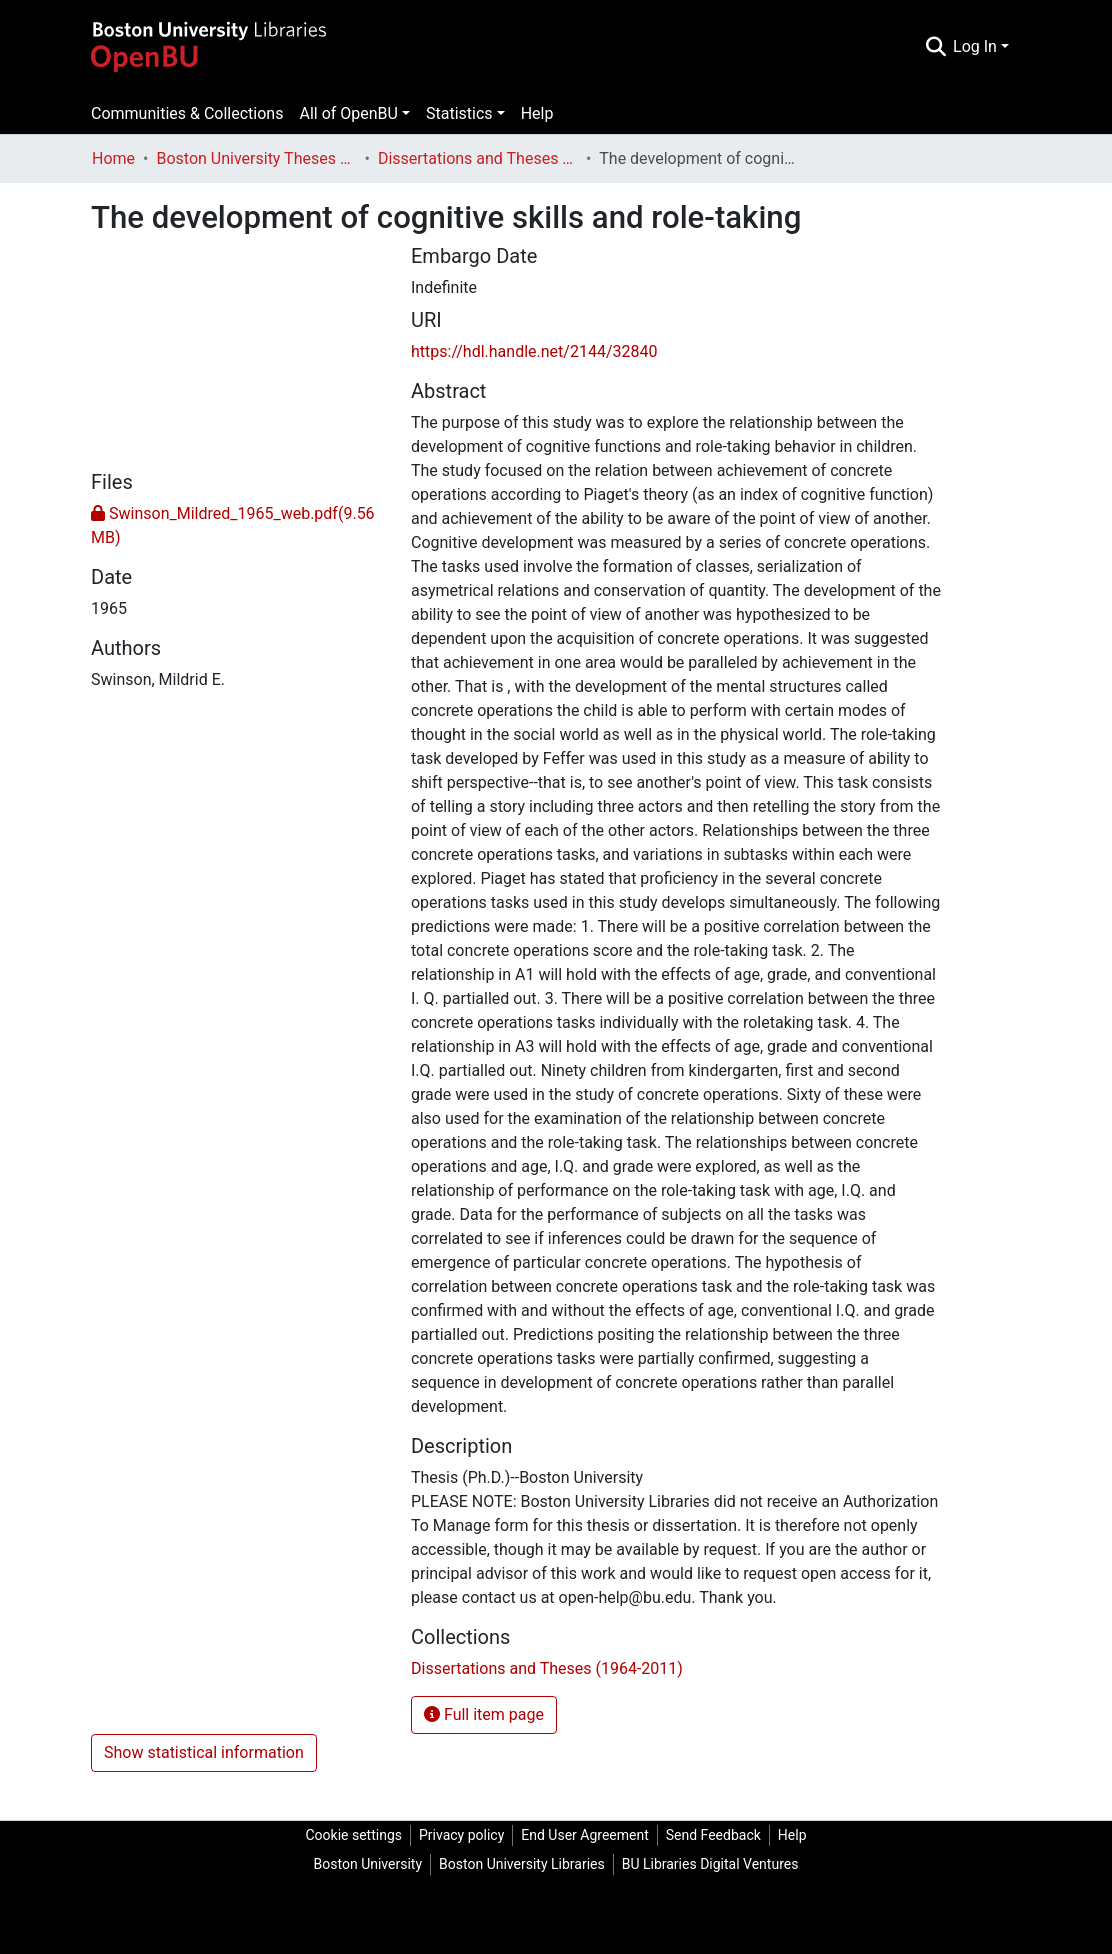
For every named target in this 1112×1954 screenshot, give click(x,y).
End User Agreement (584, 1835)
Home (113, 158)
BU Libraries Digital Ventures (710, 1864)
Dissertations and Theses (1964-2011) (478, 158)
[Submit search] (935, 47)
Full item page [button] (484, 1714)
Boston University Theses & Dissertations (256, 158)
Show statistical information (204, 1752)
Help (537, 113)
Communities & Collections (187, 113)
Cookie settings (353, 1835)
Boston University (368, 1864)
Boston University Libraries (522, 1864)
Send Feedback (713, 1835)
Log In (975, 46)
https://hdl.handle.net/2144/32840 (534, 351)
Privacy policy (461, 1835)
